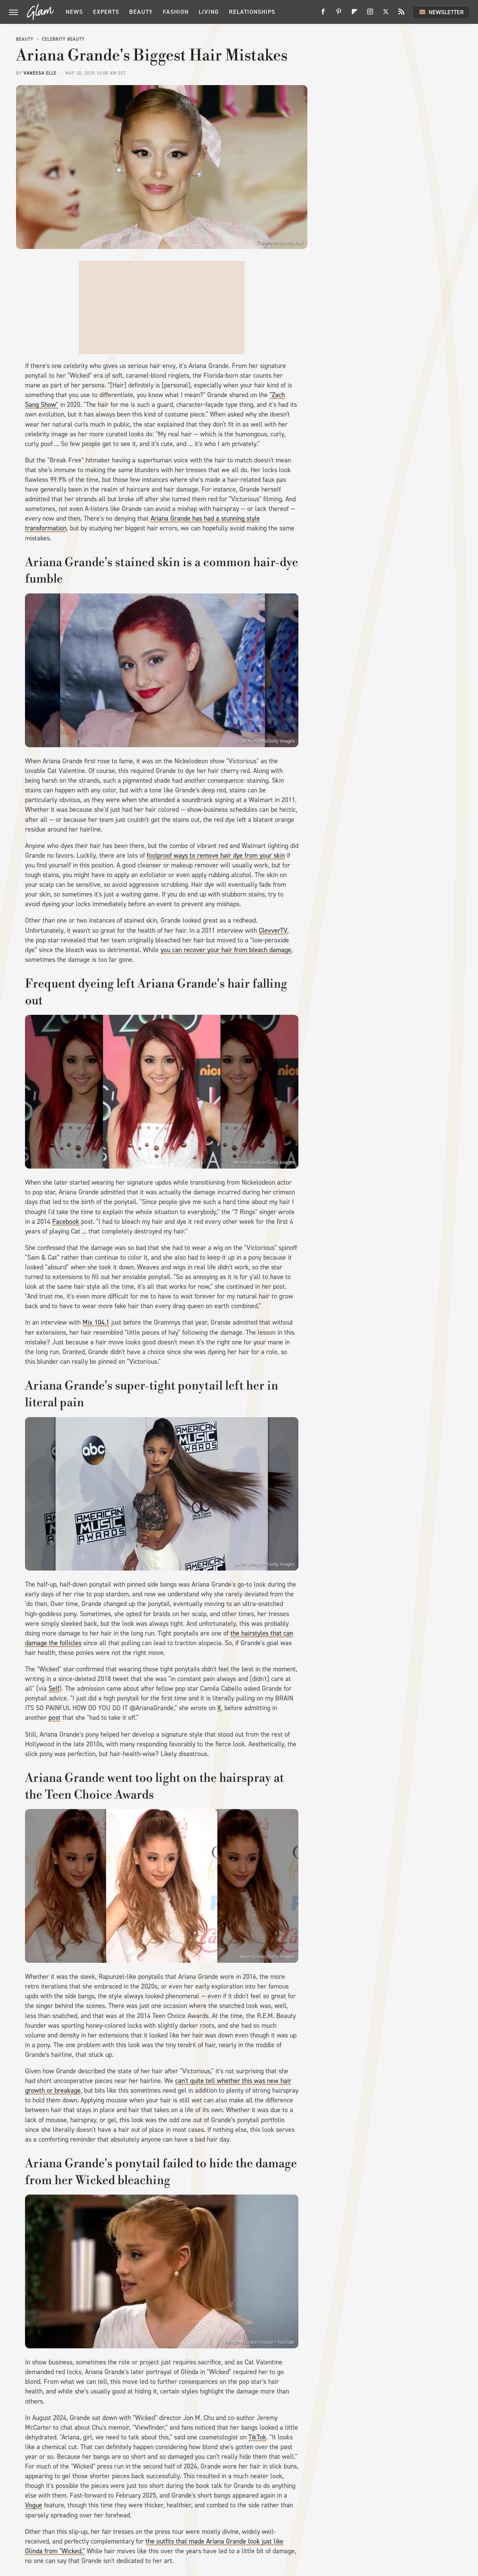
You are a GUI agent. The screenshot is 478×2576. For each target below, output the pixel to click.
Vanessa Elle (40, 73)
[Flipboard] (354, 14)
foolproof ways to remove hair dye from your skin (216, 855)
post (54, 1717)
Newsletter (441, 12)
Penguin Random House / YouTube (259, 2342)
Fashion (176, 12)
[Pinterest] (339, 14)
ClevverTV (273, 930)
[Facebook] (323, 14)
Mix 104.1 (96, 1322)
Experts (106, 12)
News (74, 12)
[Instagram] (370, 14)
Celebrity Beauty (63, 39)
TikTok (257, 2437)
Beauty (141, 12)
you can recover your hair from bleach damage (226, 949)
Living (209, 12)
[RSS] (401, 14)
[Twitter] (386, 14)
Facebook (65, 1221)
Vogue (33, 2505)
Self (54, 1688)
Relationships (252, 12)
